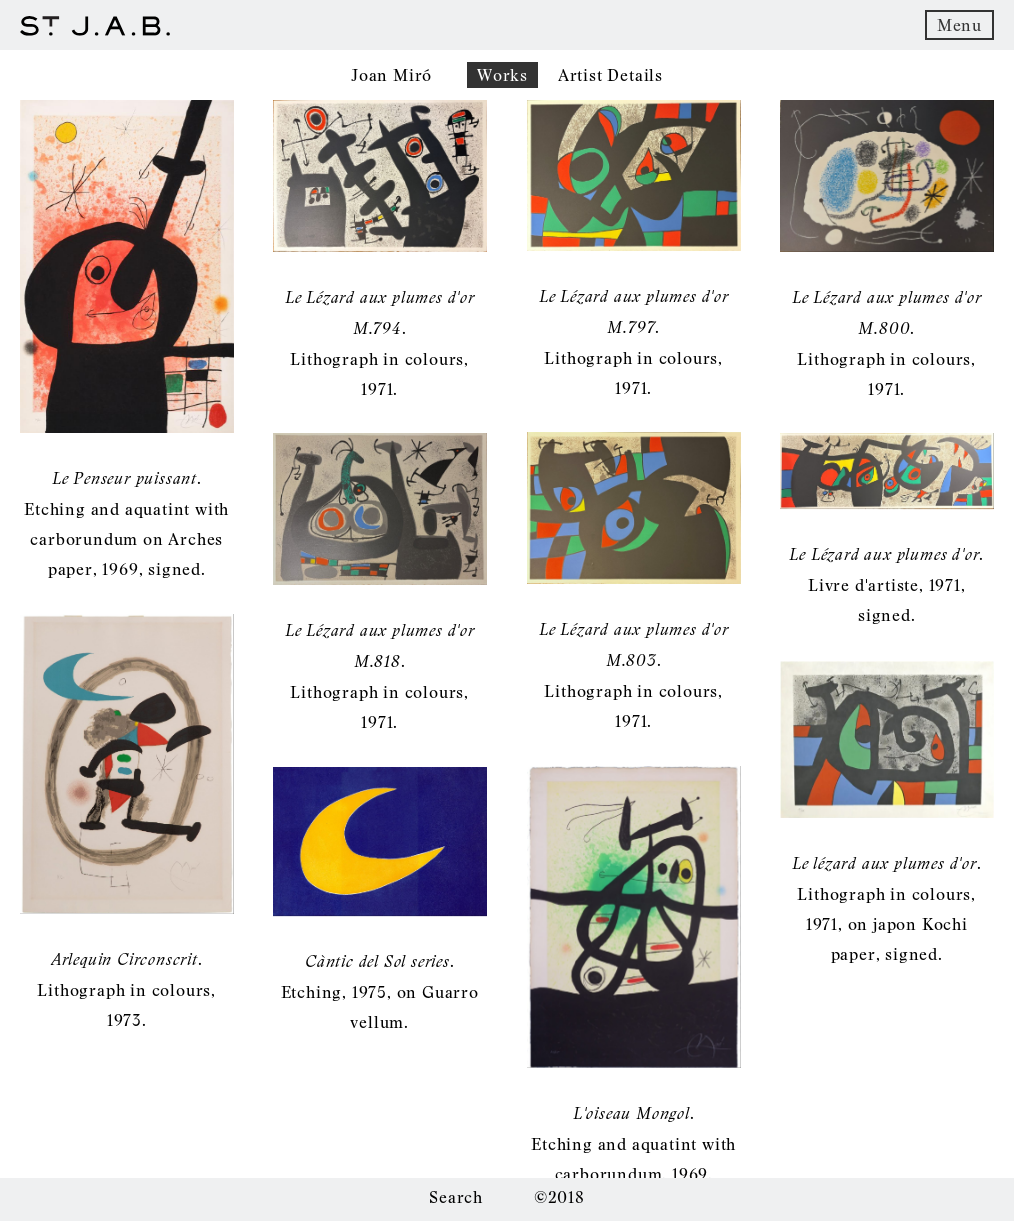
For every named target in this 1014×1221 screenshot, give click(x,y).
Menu (959, 25)
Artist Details (610, 75)
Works (502, 75)
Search (456, 1197)
